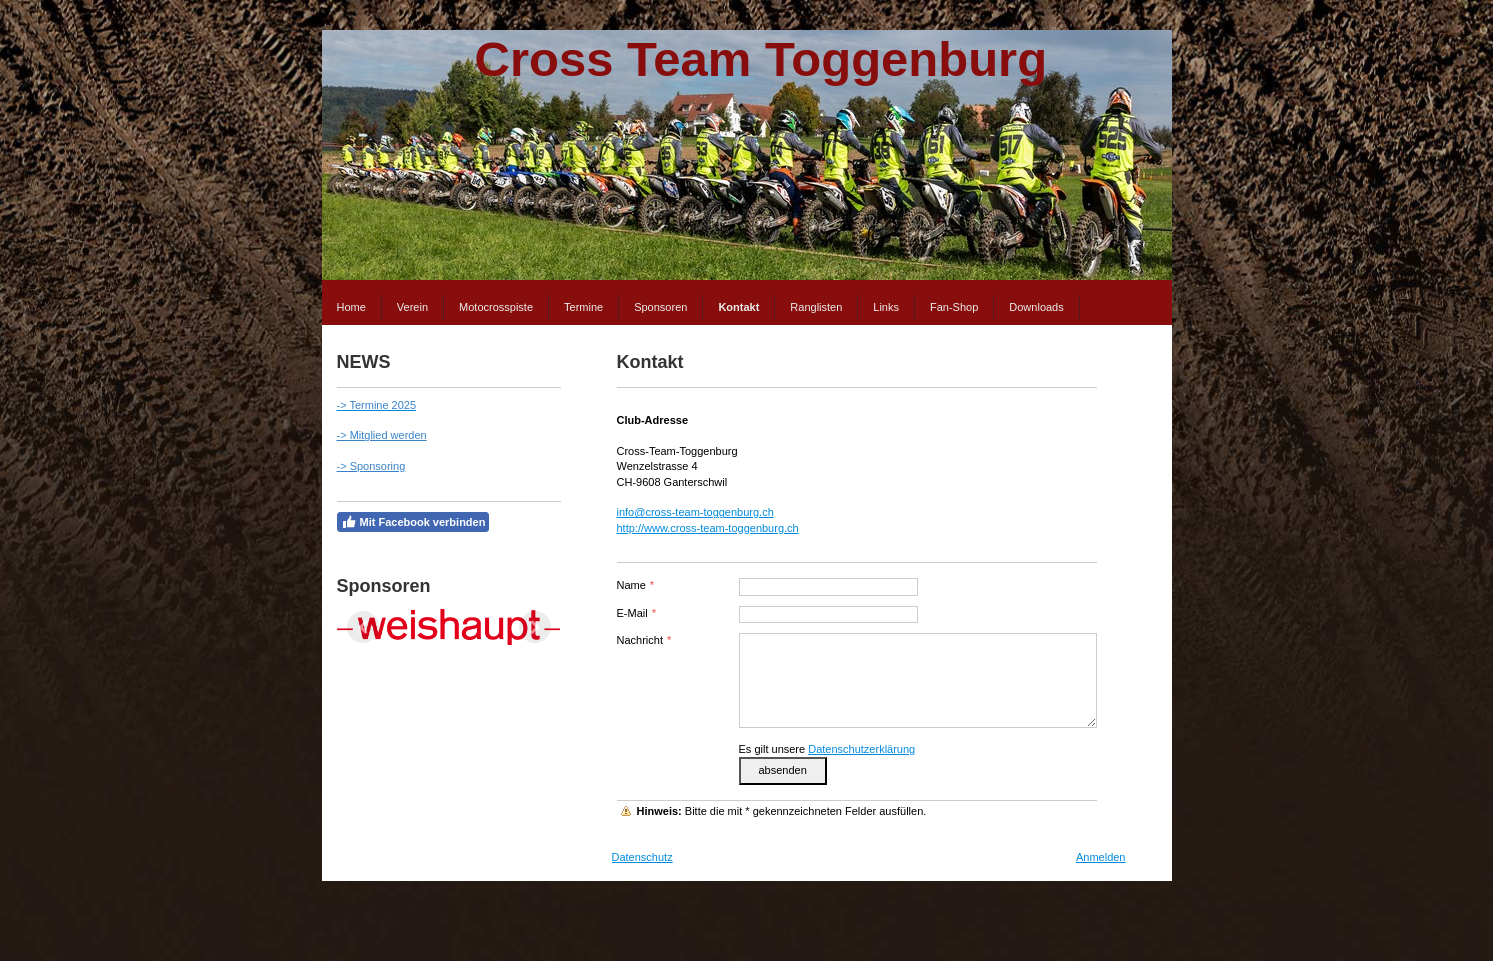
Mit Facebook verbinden (413, 522)
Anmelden (1101, 857)
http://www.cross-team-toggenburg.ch (708, 528)
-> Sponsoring (371, 466)
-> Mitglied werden (382, 435)
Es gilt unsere (827, 749)
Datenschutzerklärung (861, 749)
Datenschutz (642, 857)
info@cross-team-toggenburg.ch (695, 512)
